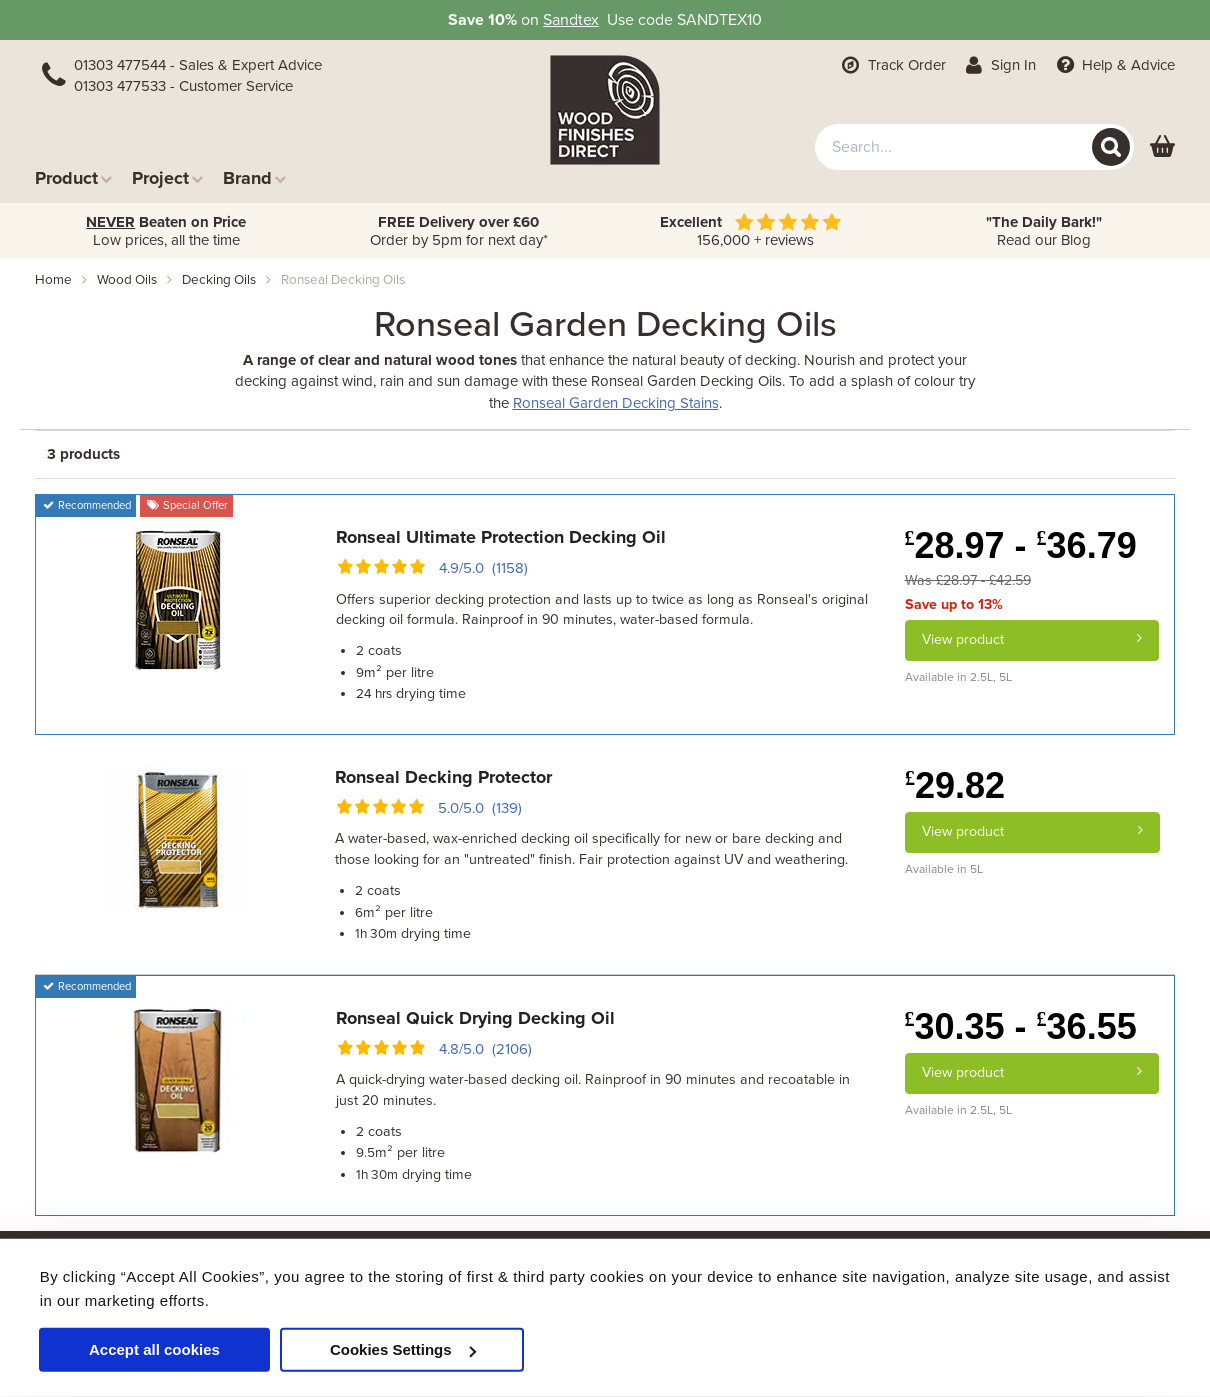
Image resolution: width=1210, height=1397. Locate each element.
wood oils (127, 280)
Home (53, 280)
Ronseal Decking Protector (443, 777)
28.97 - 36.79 (1021, 545)
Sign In (999, 65)
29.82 (955, 785)
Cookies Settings (403, 1349)
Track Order (892, 65)
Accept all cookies (154, 1349)
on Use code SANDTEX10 (605, 20)
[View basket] (1162, 147)
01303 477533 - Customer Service (183, 86)
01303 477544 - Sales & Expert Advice (198, 65)
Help (1113, 65)
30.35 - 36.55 (1021, 1026)
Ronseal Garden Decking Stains (616, 403)
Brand (254, 177)
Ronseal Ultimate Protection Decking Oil (501, 537)
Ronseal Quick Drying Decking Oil (475, 1018)
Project (167, 177)
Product (73, 177)
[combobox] (974, 147)
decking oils (219, 280)
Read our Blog (1044, 231)
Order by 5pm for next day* (459, 231)
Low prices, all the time (166, 231)
